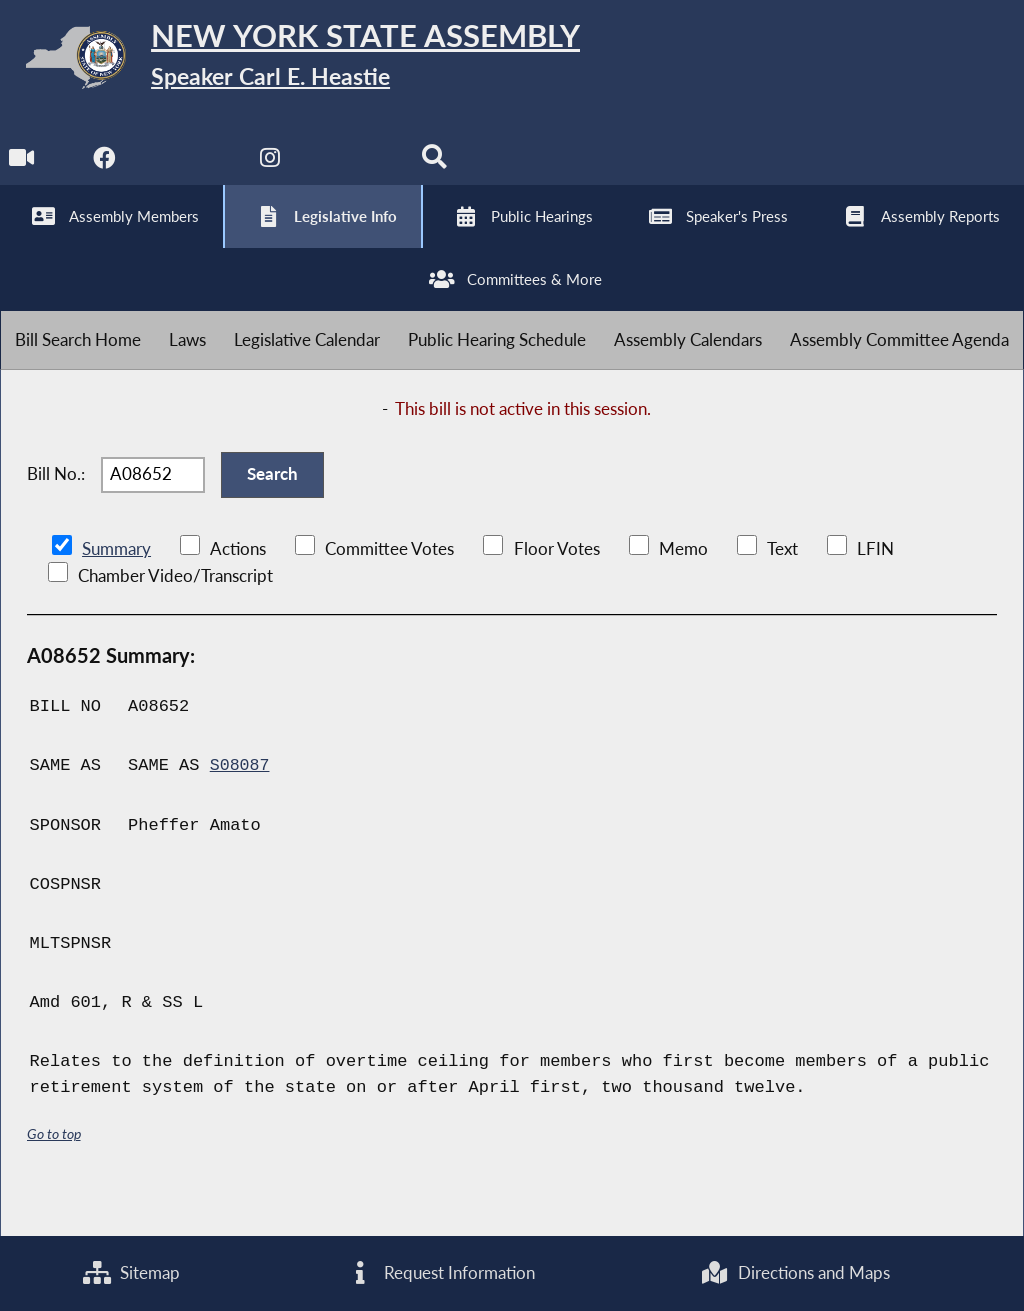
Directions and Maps (795, 1272)
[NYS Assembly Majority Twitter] (189, 171)
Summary (116, 586)
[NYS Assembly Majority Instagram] (272, 171)
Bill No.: (56, 506)
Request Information (440, 1272)
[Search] (438, 171)
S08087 (240, 803)
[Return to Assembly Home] (310, 61)
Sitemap (131, 1272)
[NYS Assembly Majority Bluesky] (355, 171)
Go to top (54, 1171)
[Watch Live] (22, 171)
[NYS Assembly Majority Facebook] (105, 171)
